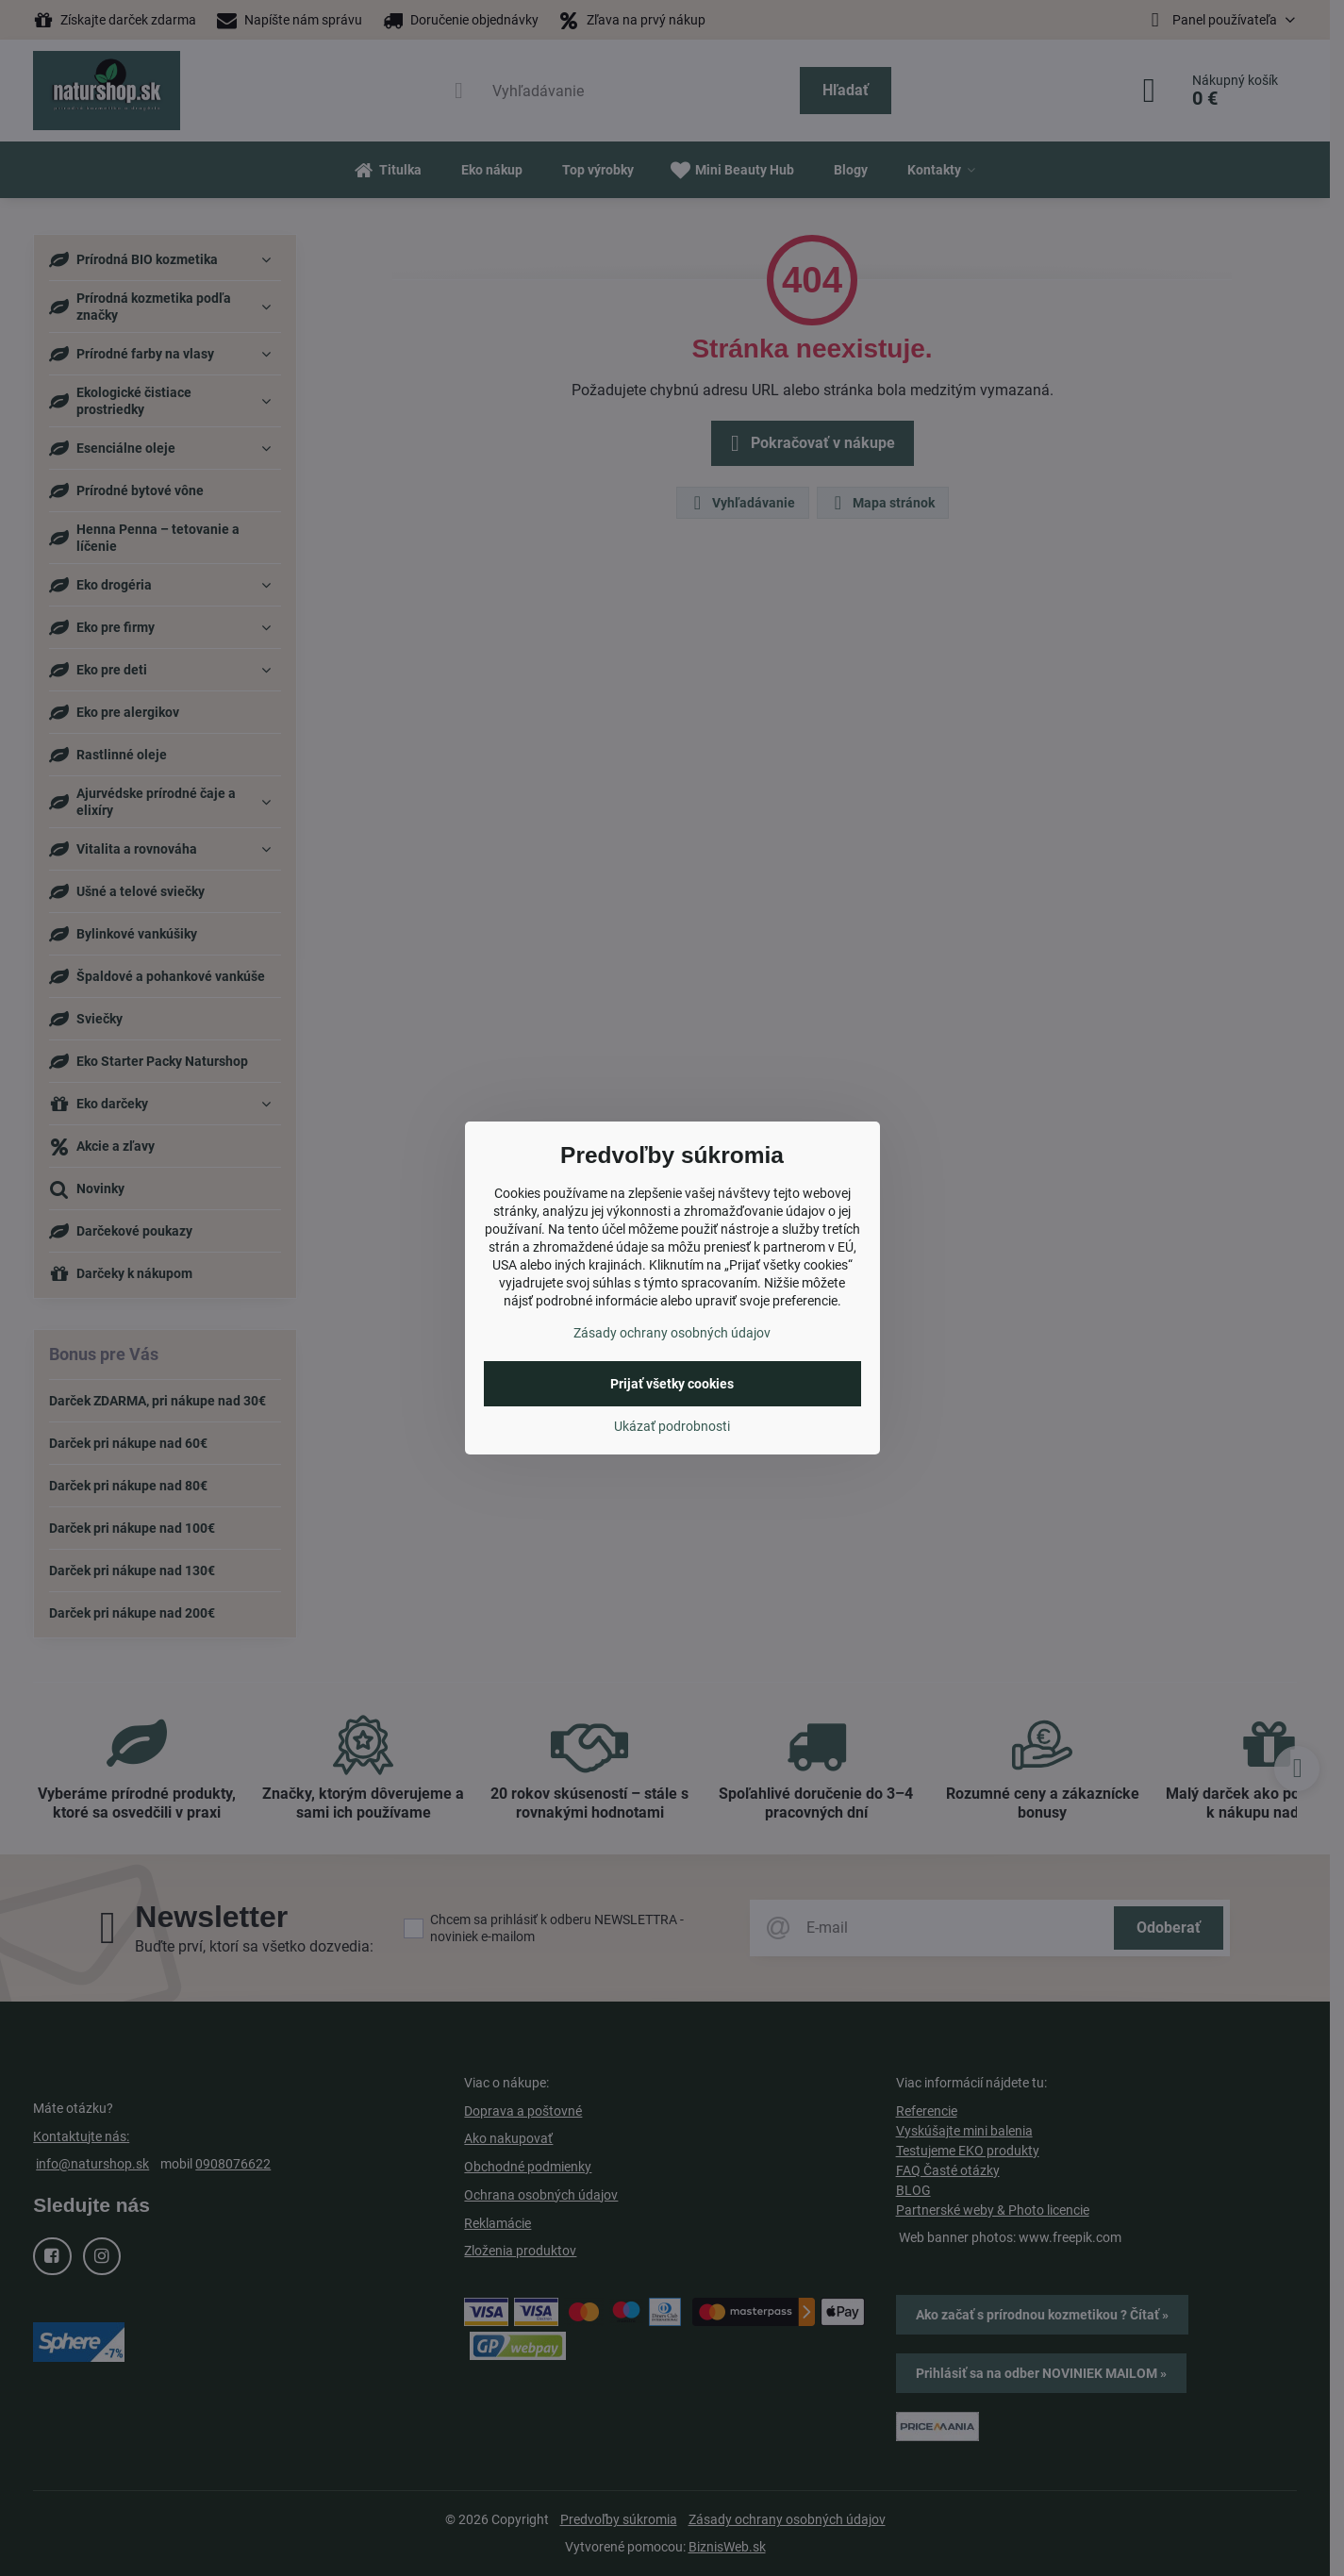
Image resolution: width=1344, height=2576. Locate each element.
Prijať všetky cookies (672, 1383)
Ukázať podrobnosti (672, 1426)
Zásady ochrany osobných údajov (672, 1332)
